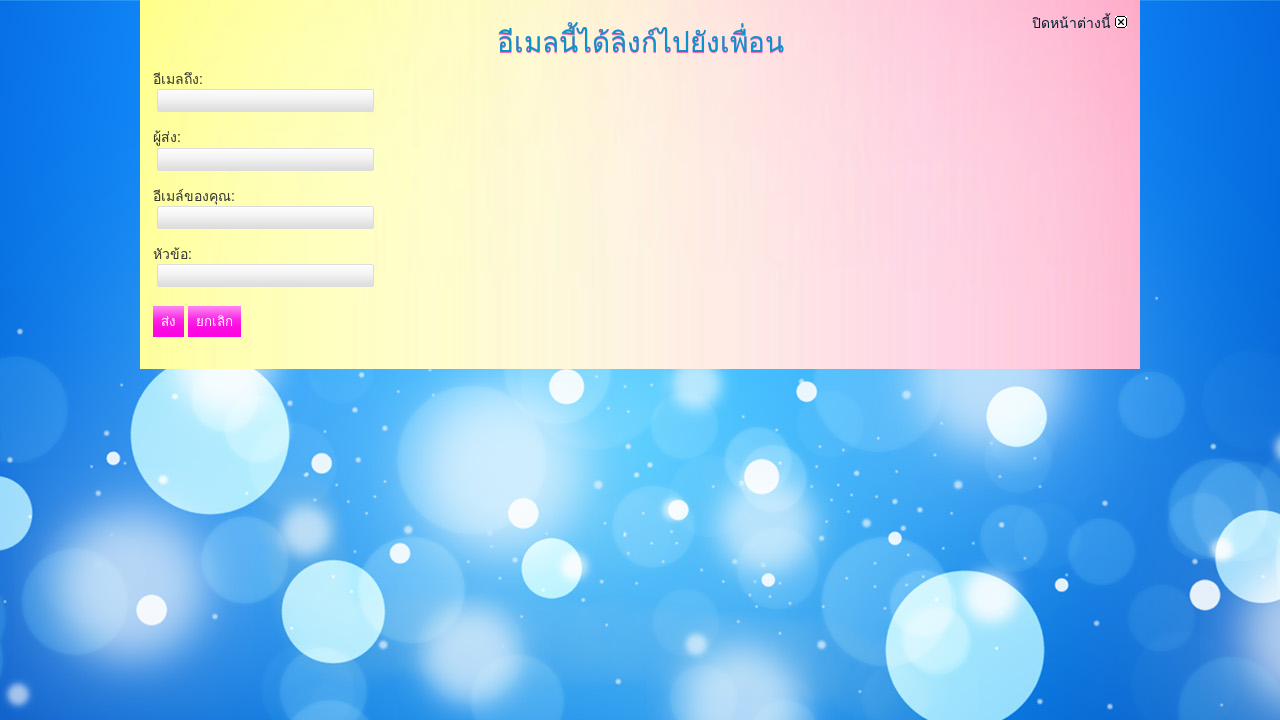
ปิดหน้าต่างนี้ (1079, 23)
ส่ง (168, 321)
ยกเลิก (214, 321)
